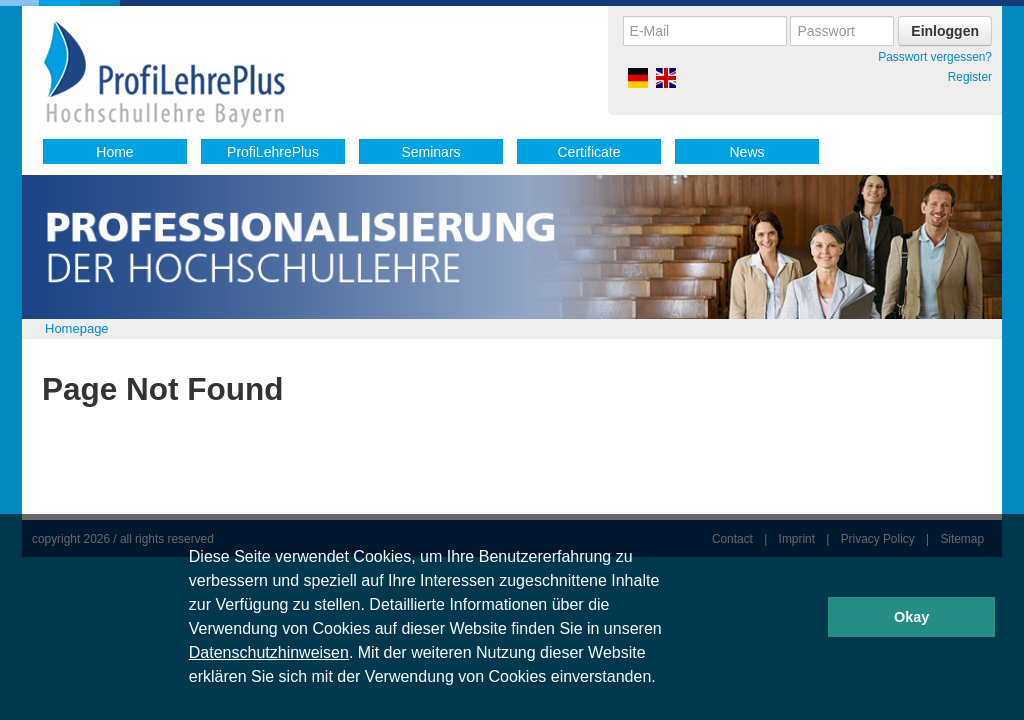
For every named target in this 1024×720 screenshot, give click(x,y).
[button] (663, 679)
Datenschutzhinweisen (269, 652)
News (746, 152)
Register (970, 77)
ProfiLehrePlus (273, 152)
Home (114, 152)
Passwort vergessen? (935, 57)
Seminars (430, 152)
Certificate (588, 152)
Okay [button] (911, 617)
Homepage (77, 328)
